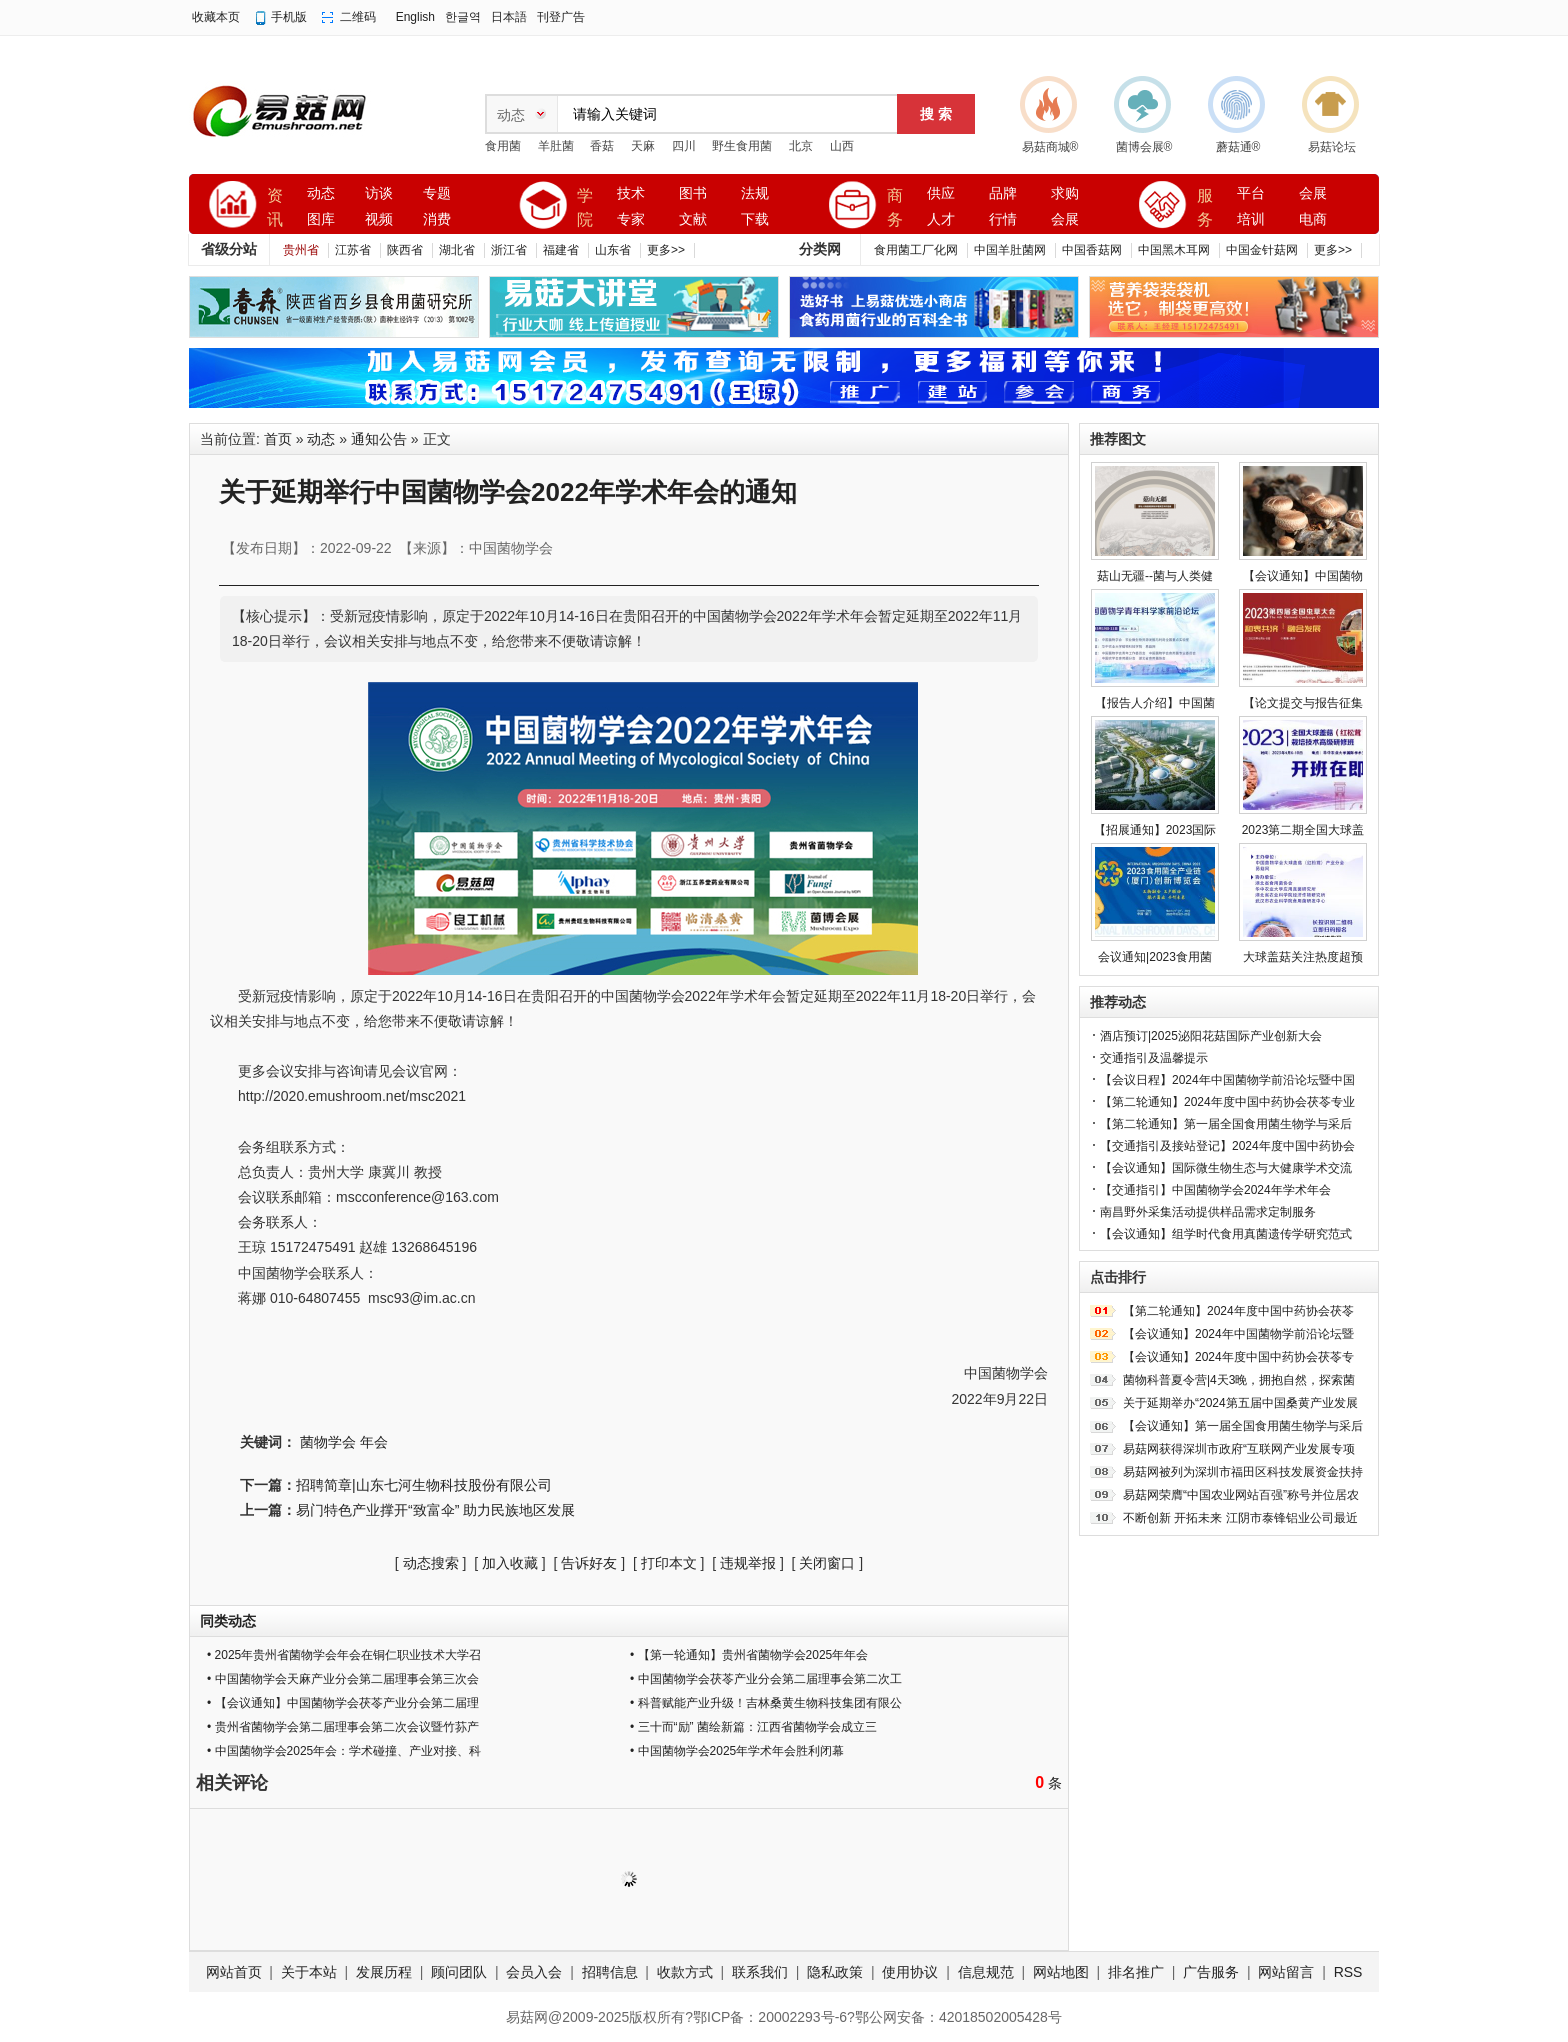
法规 (755, 193)
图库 (321, 219)
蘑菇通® (1238, 147)
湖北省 (457, 250)
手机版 (289, 17)
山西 (842, 146)
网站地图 (1061, 1972)
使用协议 (910, 1972)
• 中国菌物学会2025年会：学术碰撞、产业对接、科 (344, 1751)
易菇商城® (1050, 147)
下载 (755, 219)
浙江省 (509, 250)
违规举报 (748, 1563)
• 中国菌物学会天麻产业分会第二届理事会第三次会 (343, 1679)
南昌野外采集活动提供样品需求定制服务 (1208, 1212)
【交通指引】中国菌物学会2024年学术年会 (1215, 1190)
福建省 (561, 250)
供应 (941, 193)
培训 (1251, 219)
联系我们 (760, 1972)
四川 (684, 146)
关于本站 (309, 1972)
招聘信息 (610, 1972)
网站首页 (234, 1972)
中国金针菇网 (1262, 250)
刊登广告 (561, 17)
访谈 (379, 193)
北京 (801, 146)
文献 (693, 219)
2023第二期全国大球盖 (1303, 830)
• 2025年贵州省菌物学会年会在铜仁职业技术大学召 (344, 1655)
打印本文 (669, 1563)
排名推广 (1136, 1972)
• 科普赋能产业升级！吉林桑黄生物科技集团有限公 (766, 1703)
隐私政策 (835, 1972)
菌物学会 (328, 1442)
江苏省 (353, 250)
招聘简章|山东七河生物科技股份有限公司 (424, 1485)
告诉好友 (589, 1563)
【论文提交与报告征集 (1303, 703)
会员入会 (534, 1972)
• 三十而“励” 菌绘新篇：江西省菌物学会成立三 (753, 1727)
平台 (1251, 193)
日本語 (509, 17)
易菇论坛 (1332, 147)
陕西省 (405, 250)
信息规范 (986, 1972)
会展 (1065, 219)
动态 (321, 193)
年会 (374, 1442)
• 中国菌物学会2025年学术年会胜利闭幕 (737, 1751)
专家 (631, 219)
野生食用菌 (742, 146)
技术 (631, 193)
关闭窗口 (827, 1563)
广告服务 (1211, 1972)
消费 (437, 219)
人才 (941, 219)
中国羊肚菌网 (1010, 250)
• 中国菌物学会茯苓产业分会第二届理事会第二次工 (766, 1679)
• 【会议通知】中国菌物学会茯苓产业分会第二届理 (343, 1703)
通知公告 (379, 439)
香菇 (602, 146)
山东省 (613, 250)
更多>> (666, 250)
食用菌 (503, 146)
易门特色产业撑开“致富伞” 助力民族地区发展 (435, 1510)
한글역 (463, 17)
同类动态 (228, 1621)
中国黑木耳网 (1174, 250)
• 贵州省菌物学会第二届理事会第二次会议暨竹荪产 (343, 1727)
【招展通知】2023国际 (1155, 830)
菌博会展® (1144, 147)
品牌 (1003, 193)
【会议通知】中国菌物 (1303, 576)
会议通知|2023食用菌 (1155, 957)
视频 (379, 219)
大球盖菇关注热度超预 (1303, 957)
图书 (693, 193)
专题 (437, 193)
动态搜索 (431, 1563)
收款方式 (685, 1972)
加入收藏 (510, 1563)
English (415, 17)
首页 (278, 439)
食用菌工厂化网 (916, 250)
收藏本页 (216, 17)
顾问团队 (459, 1972)
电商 (1313, 219)
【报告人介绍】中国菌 (1155, 703)
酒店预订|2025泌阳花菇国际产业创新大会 (1211, 1036)
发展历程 (384, 1972)
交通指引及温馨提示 (1154, 1058)
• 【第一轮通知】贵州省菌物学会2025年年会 (749, 1655)
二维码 (358, 17)
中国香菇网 (1092, 250)
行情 (1003, 219)
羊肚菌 (556, 146)
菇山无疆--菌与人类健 (1155, 576)
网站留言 (1286, 1972)
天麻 (643, 146)
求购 (1065, 193)
